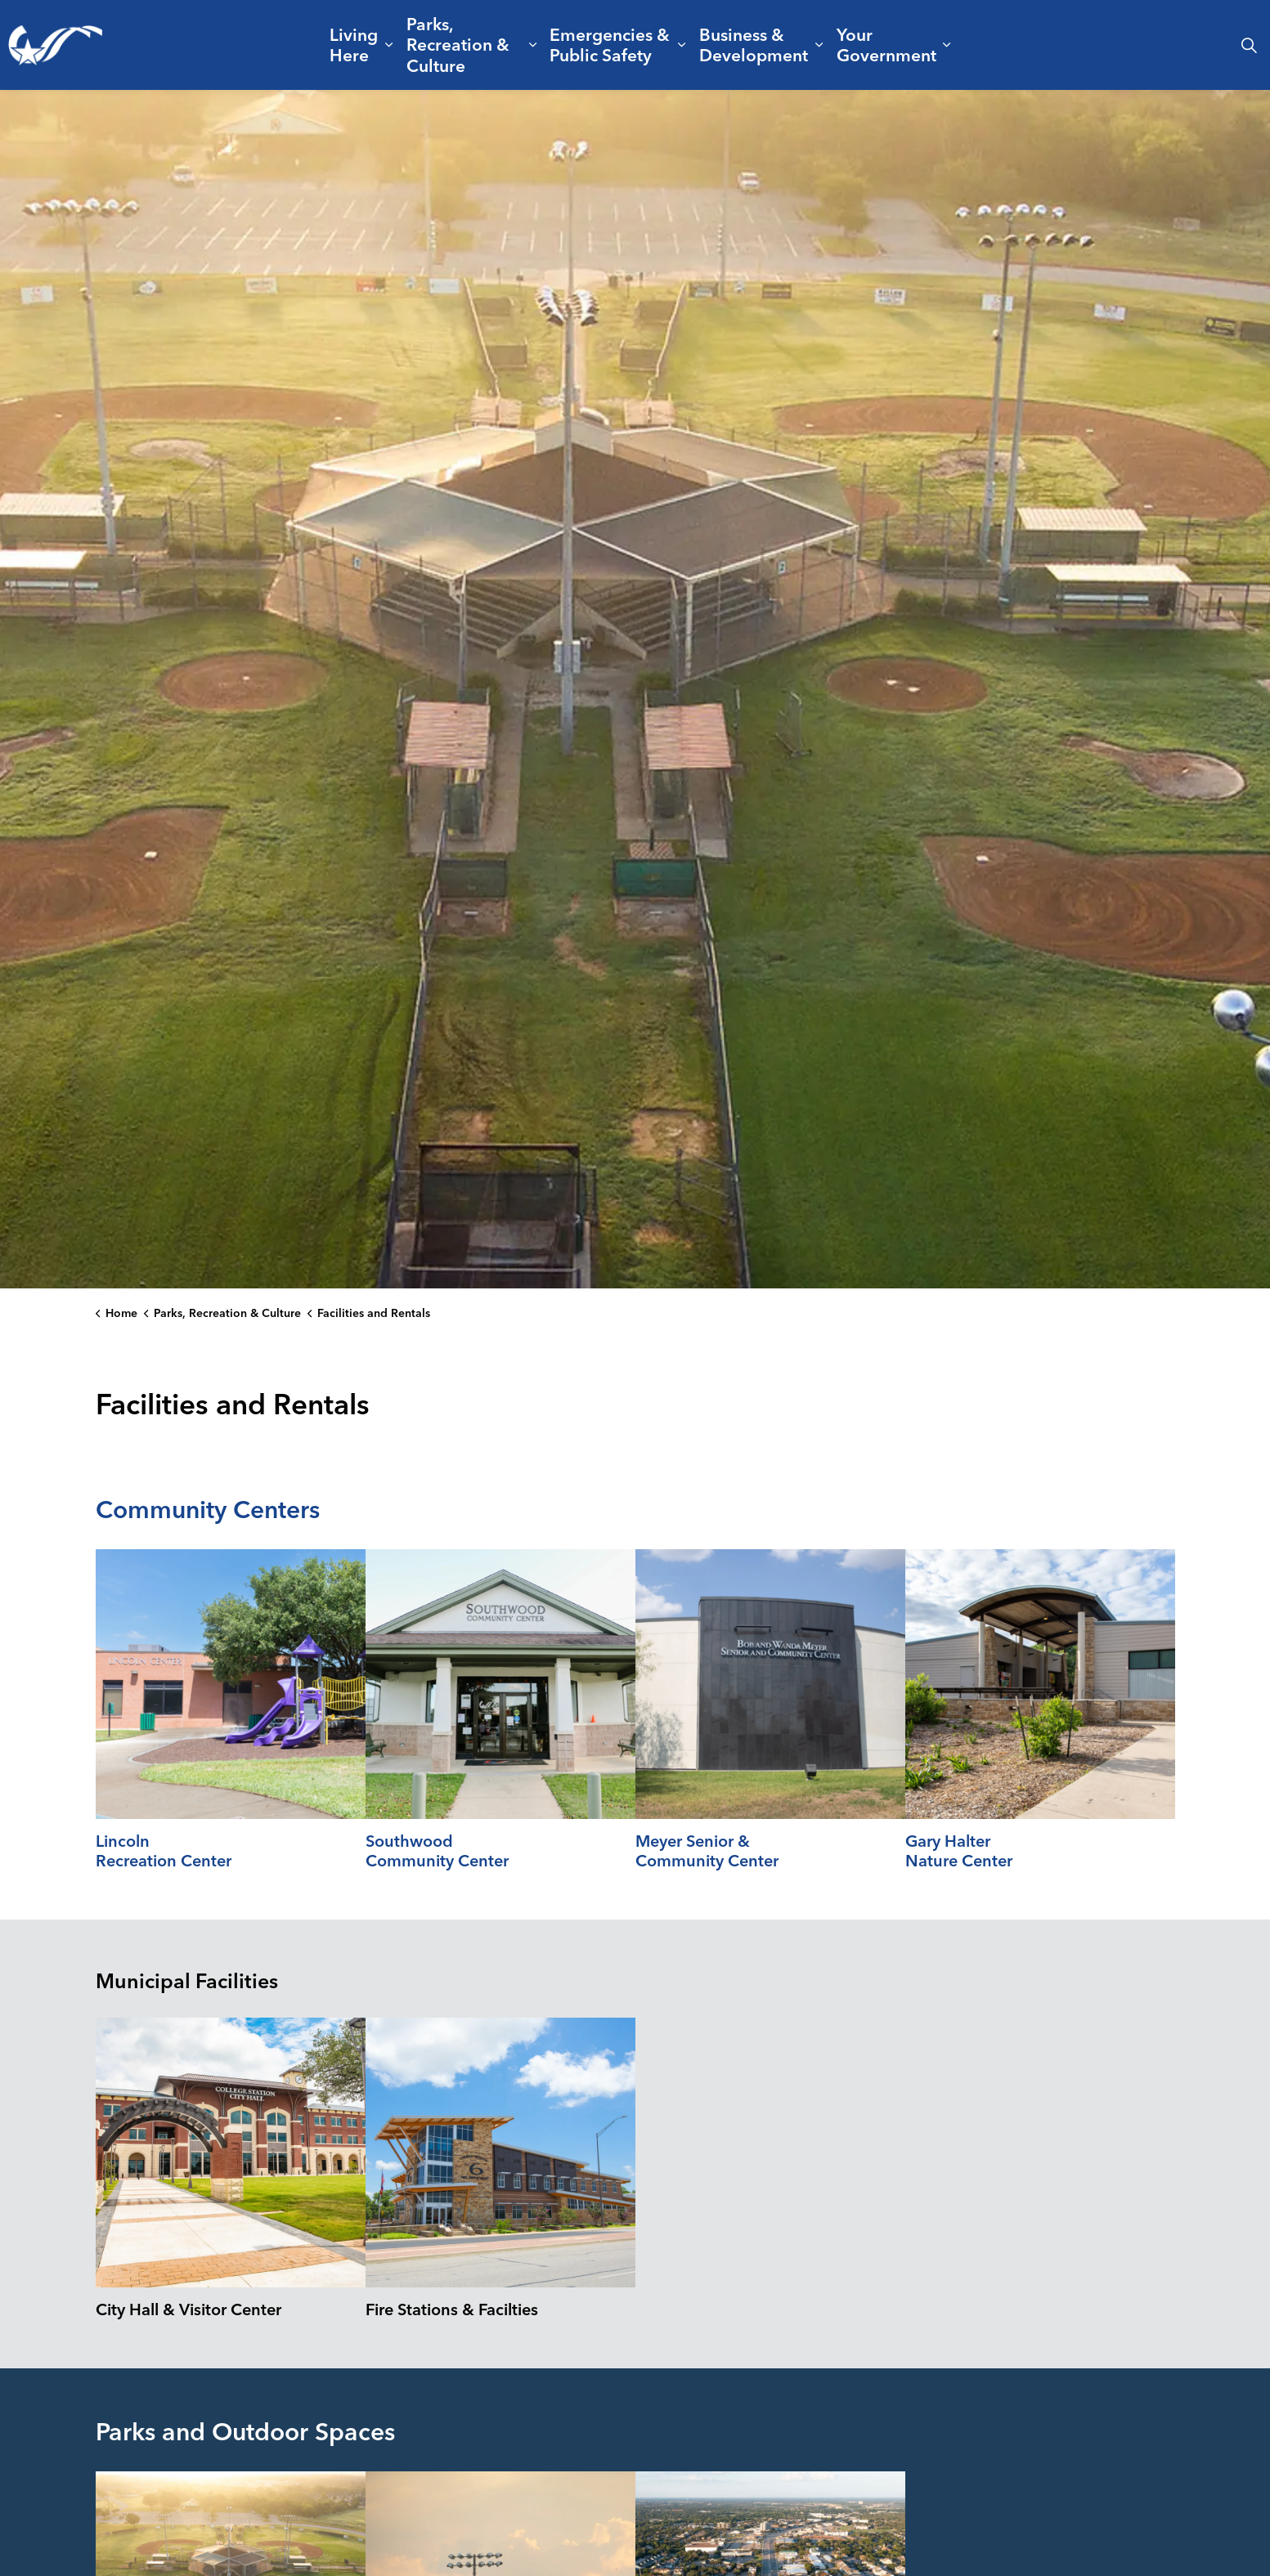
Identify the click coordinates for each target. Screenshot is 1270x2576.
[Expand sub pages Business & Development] (819, 45)
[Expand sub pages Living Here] (389, 45)
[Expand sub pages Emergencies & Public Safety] (682, 45)
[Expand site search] (1249, 45)
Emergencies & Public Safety (610, 44)
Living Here (354, 44)
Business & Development (753, 44)
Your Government (886, 44)
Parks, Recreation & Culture (457, 44)
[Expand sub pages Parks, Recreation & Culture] (533, 45)
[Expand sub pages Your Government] (946, 45)
